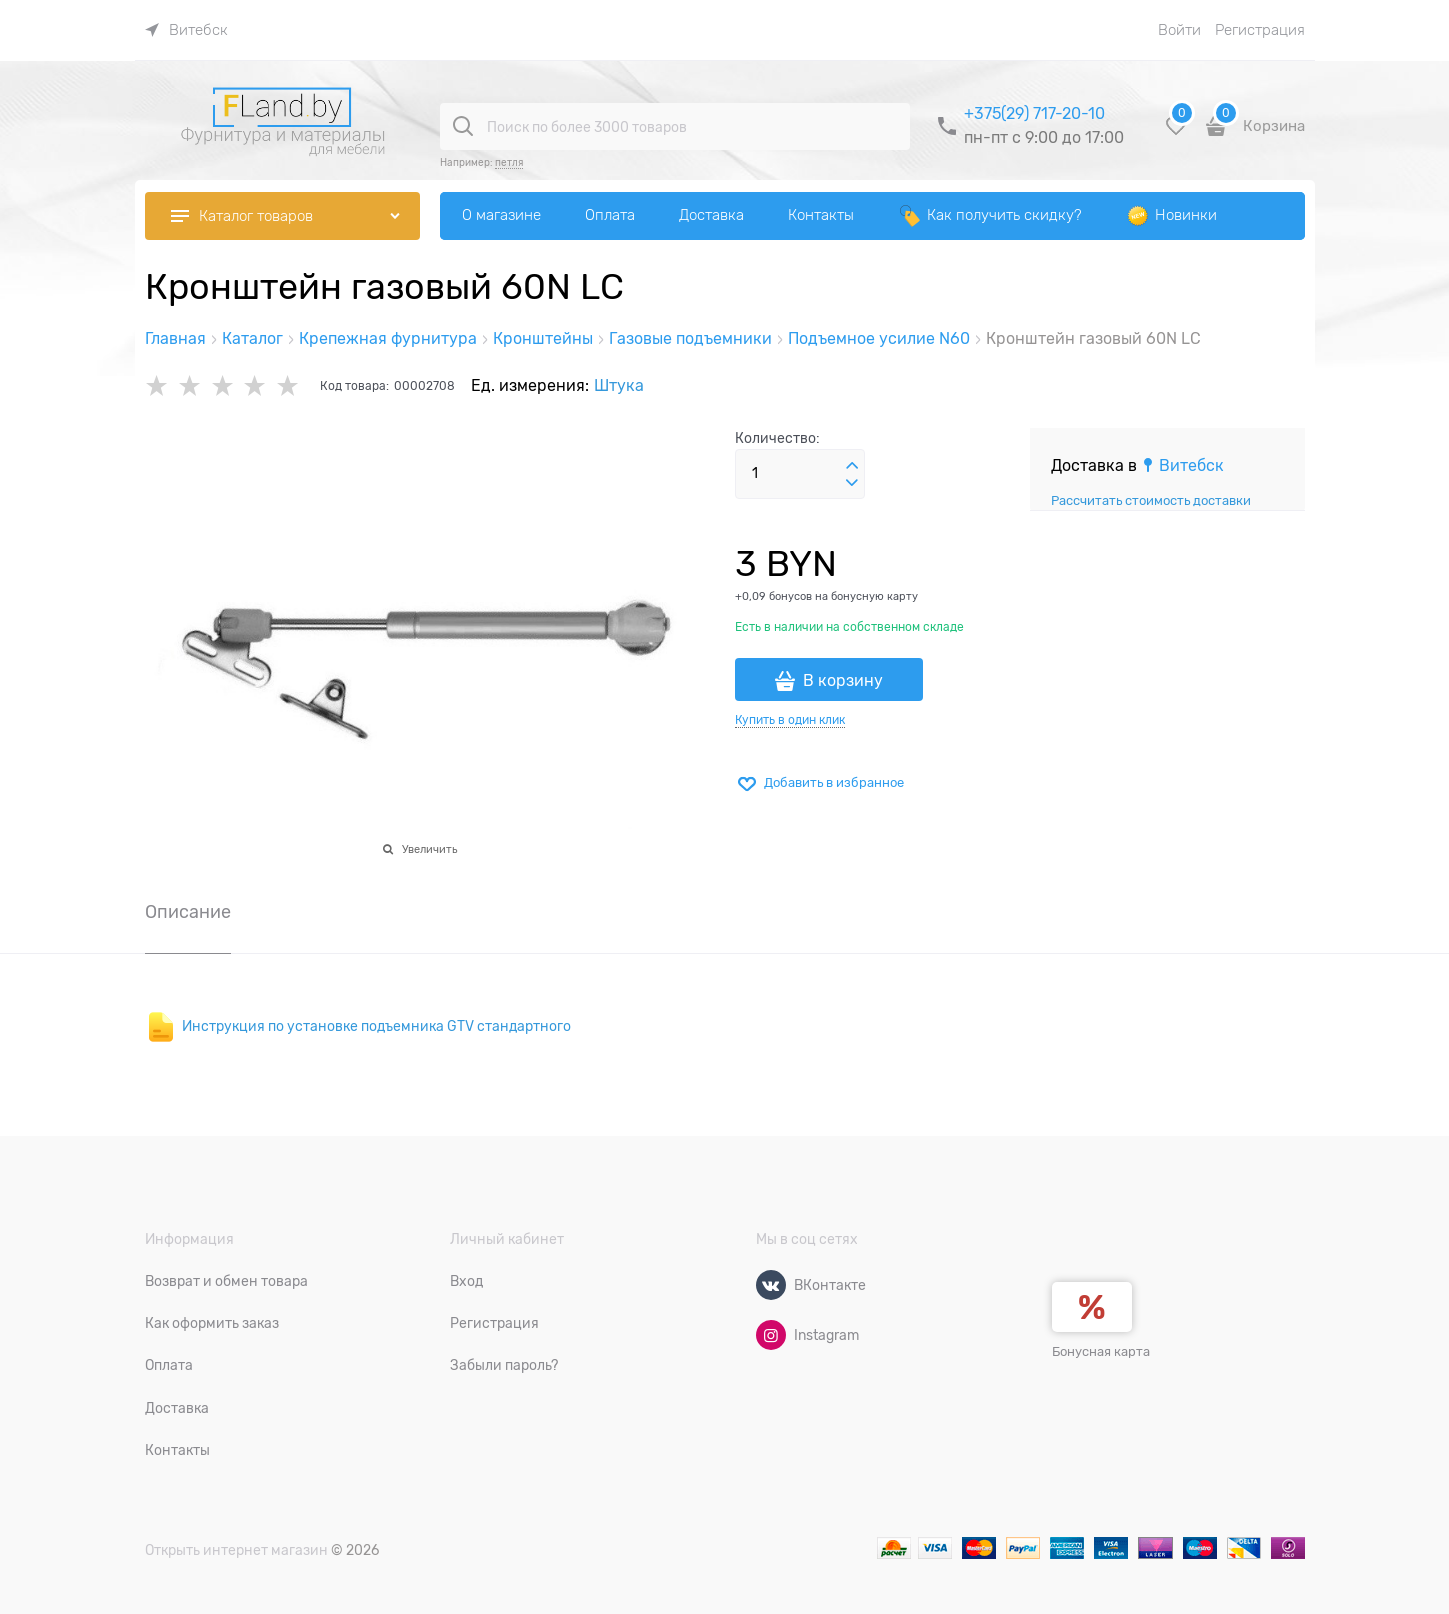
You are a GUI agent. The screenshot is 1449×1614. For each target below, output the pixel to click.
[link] (186, 30)
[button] (852, 466)
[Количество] (800, 474)
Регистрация (1260, 30)
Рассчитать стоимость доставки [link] (1151, 500)
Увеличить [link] (429, 849)
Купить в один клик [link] (790, 720)
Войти (1179, 30)
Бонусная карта (1101, 1351)
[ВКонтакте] (771, 1285)
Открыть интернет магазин (236, 1550)
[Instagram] (771, 1335)
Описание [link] (188, 912)
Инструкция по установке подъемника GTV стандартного (376, 1026)
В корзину (843, 681)
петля (509, 162)
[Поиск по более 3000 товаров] (463, 126)
